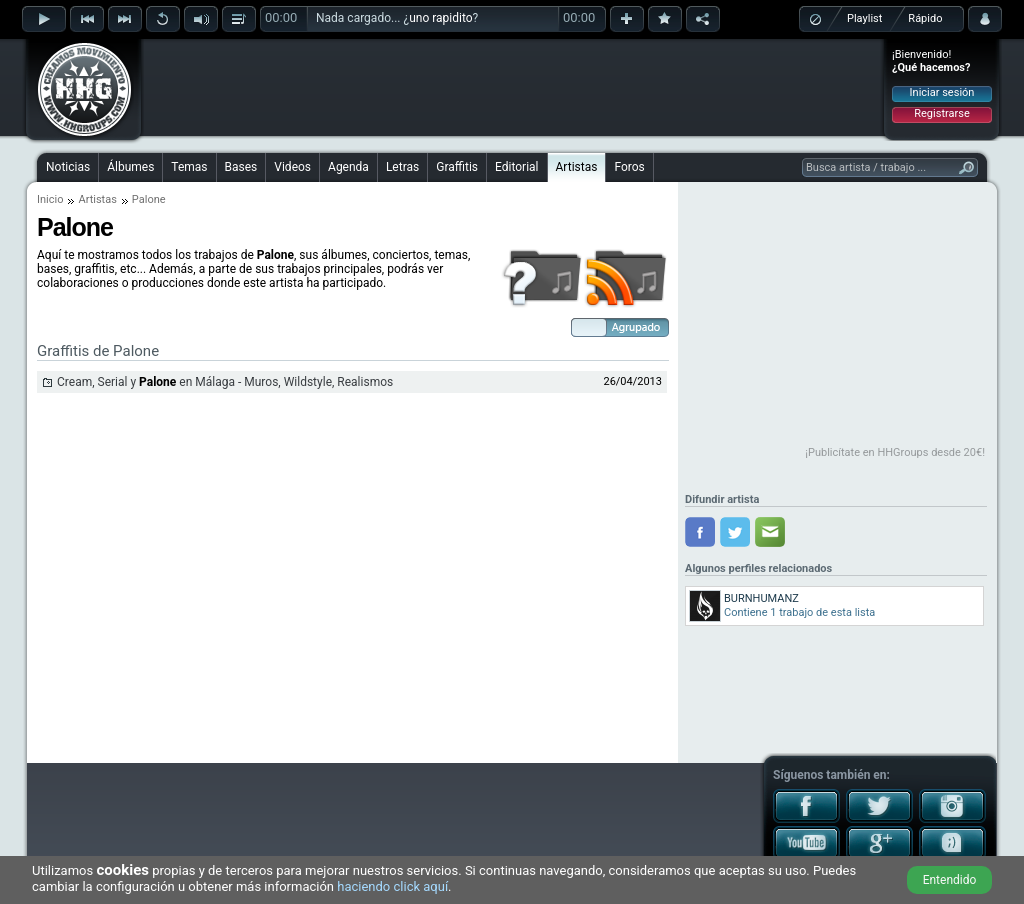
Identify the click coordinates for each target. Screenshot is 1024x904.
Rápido (925, 18)
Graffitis (457, 167)
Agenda (348, 167)
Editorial (516, 167)
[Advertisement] (513, 87)
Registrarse (941, 113)
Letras (402, 167)
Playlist (864, 18)
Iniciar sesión (942, 92)
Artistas (577, 167)
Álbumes (130, 167)
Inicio (50, 199)
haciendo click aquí (392, 886)
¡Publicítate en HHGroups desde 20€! (895, 452)
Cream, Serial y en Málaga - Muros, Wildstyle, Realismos (225, 382)
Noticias (68, 167)
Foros (629, 167)
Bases (241, 167)
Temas (189, 167)
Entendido (950, 880)
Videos (292, 167)
